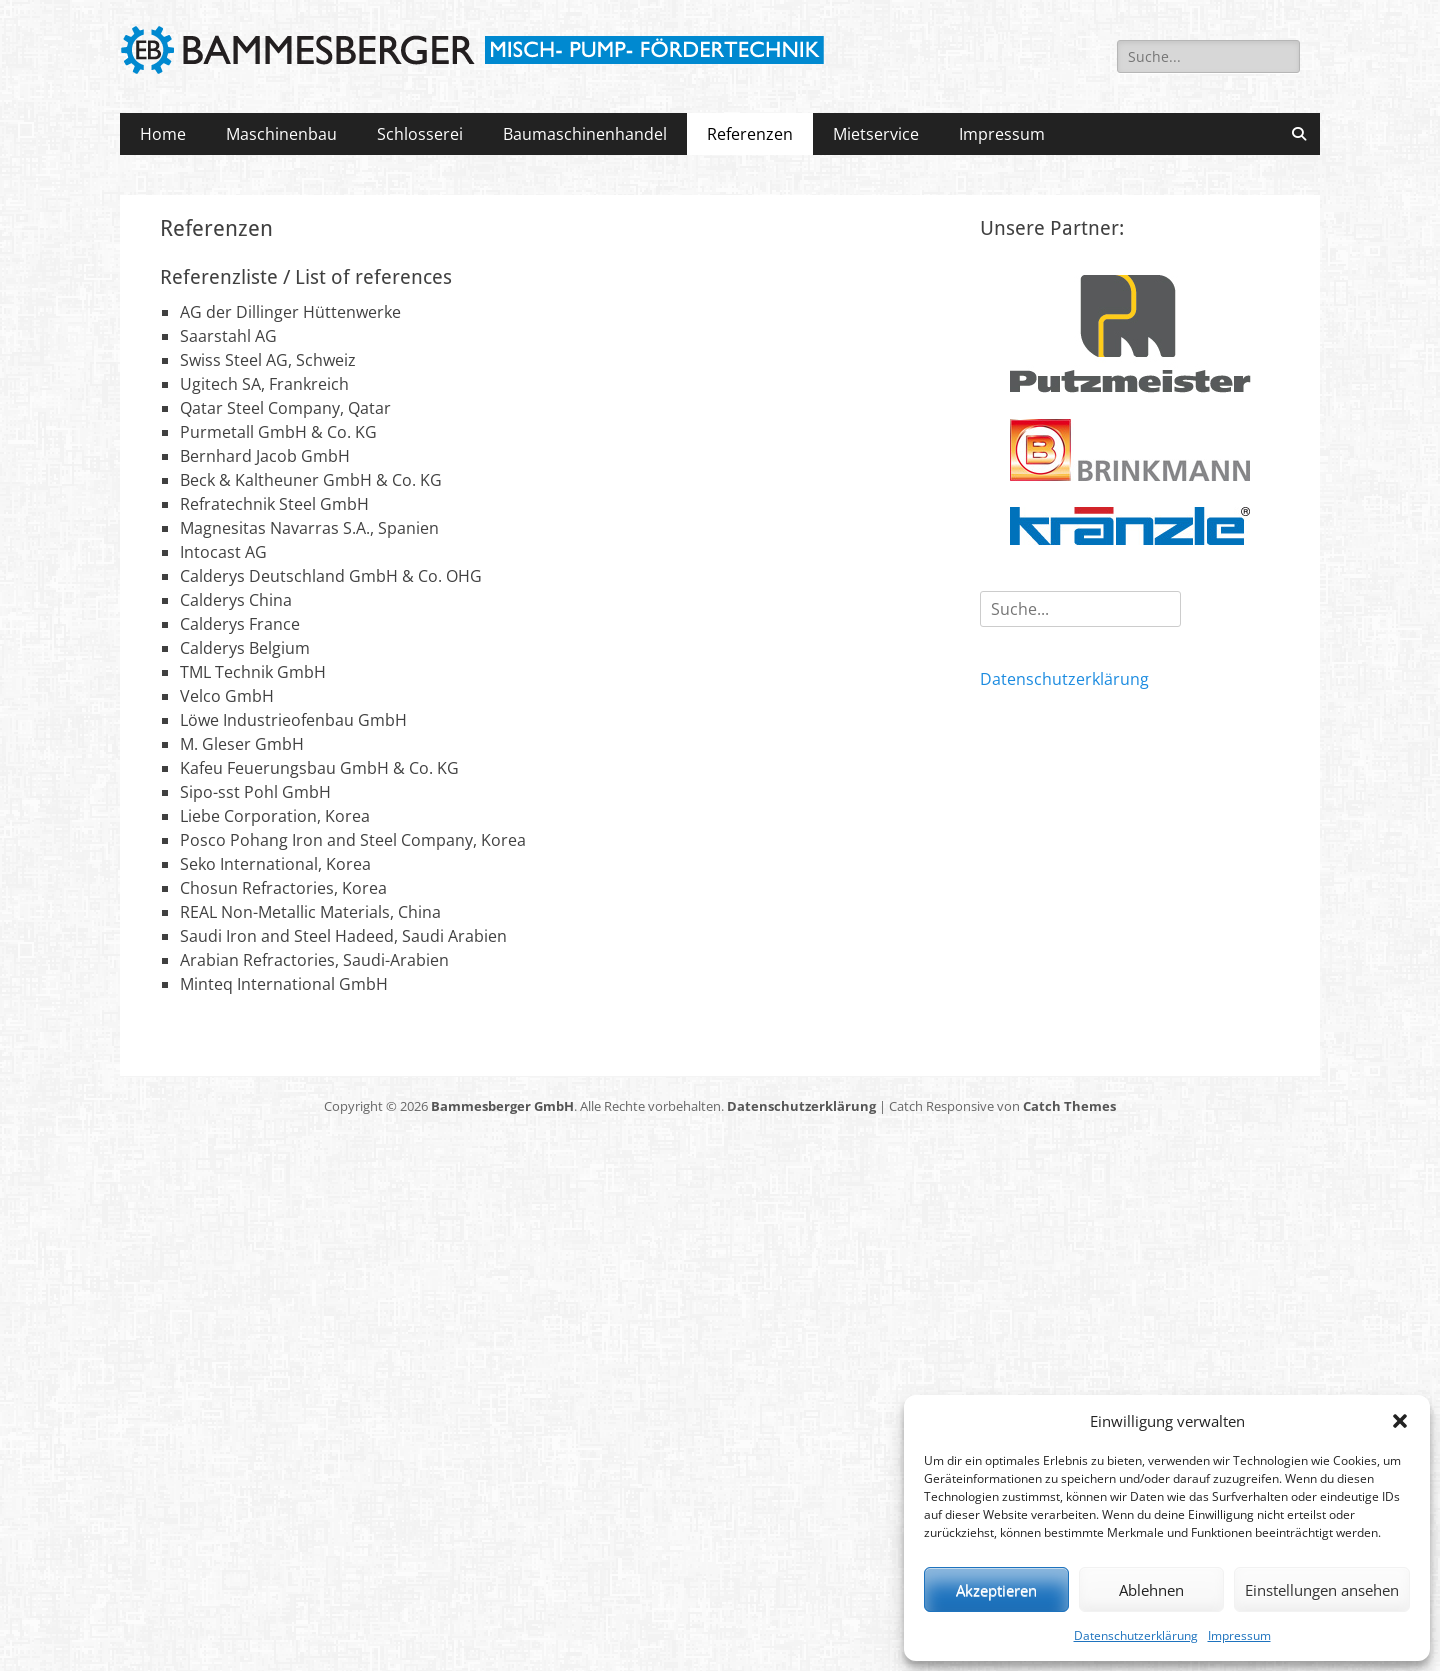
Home (163, 134)
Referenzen (750, 134)
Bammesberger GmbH (502, 1106)
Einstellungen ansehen (1322, 1590)
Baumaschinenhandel (585, 134)
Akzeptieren (996, 1590)
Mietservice (876, 134)
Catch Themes (1069, 1106)
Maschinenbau (281, 134)
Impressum (1239, 1635)
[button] (1400, 1421)
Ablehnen (1151, 1590)
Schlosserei (420, 134)
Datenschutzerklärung (1136, 1635)
